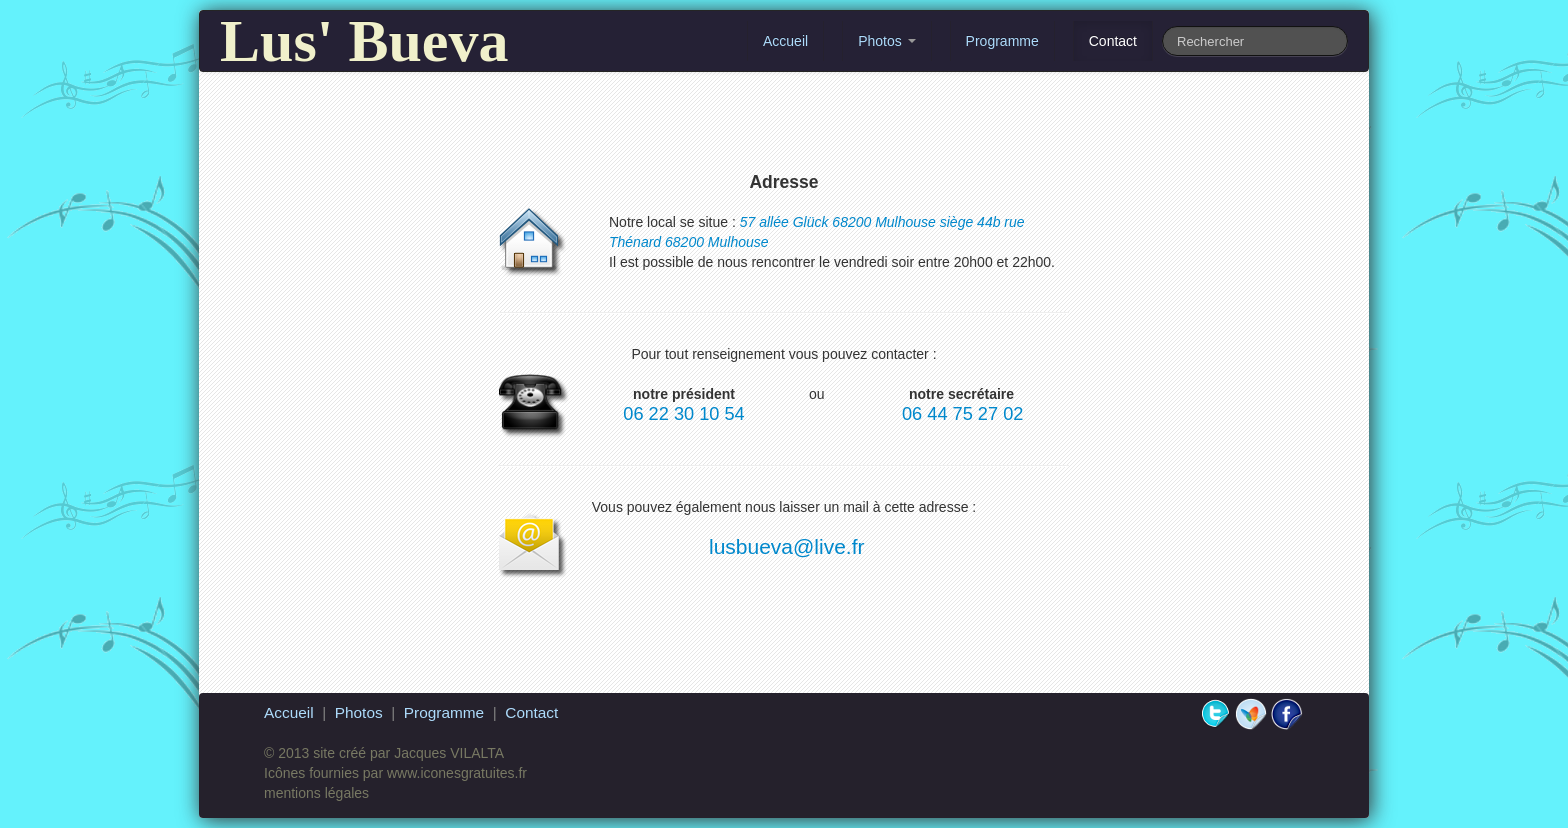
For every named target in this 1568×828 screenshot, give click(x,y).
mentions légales (316, 793)
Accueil (785, 41)
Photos (886, 41)
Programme (1002, 41)
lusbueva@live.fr (787, 546)
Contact (1113, 41)
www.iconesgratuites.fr (457, 773)
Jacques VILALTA (449, 753)
